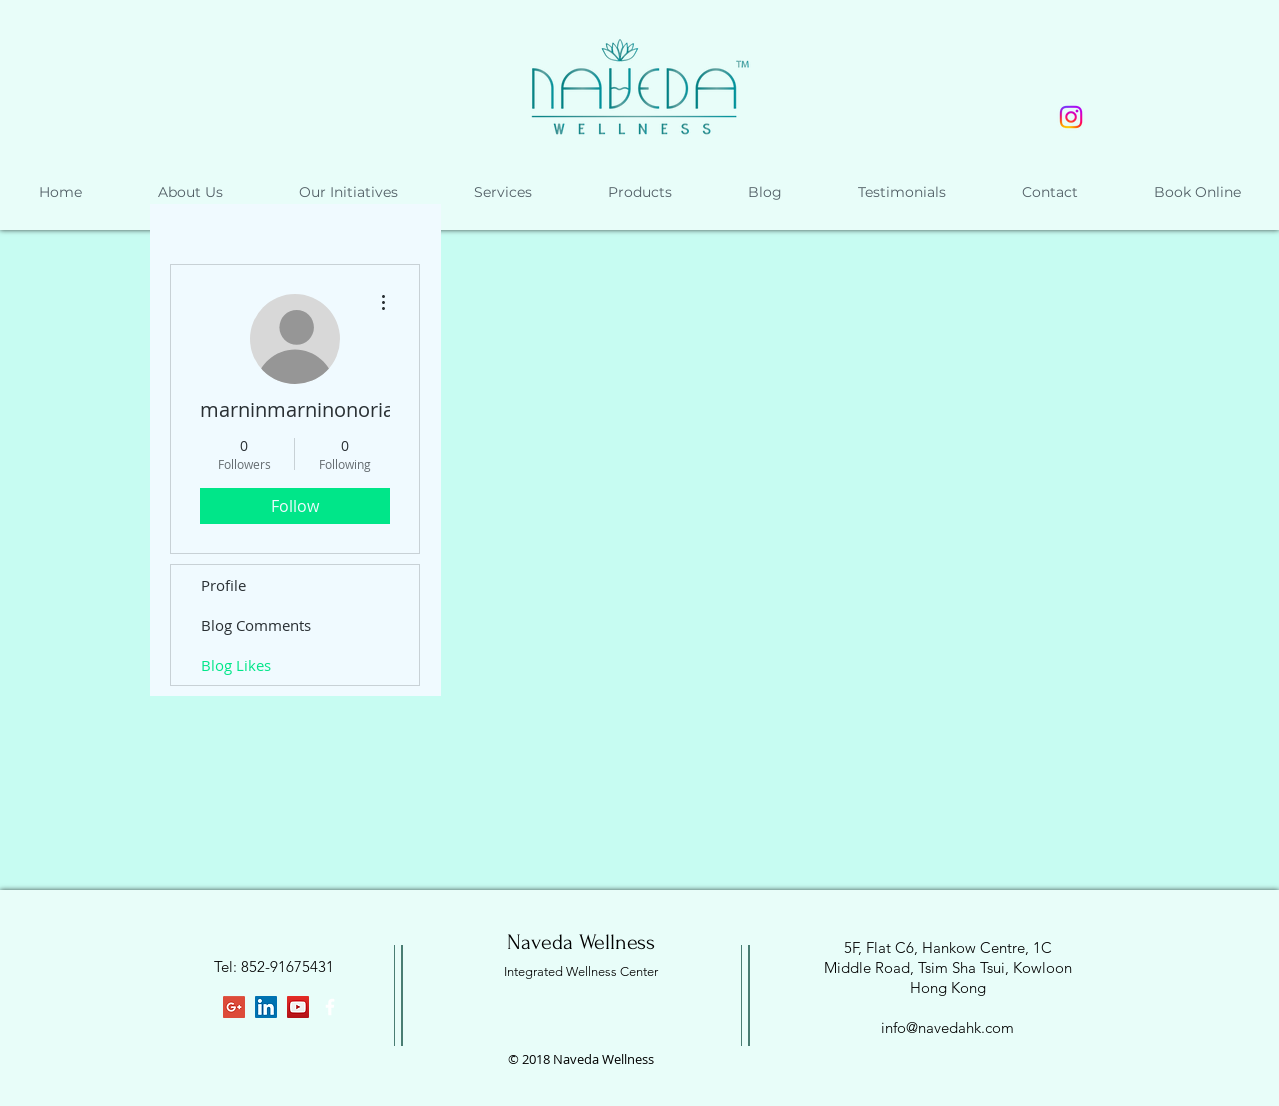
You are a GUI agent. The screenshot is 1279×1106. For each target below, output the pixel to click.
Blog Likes (236, 665)
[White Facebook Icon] (330, 1007)
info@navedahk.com (947, 1027)
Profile (223, 585)
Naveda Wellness (581, 942)
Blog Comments (256, 625)
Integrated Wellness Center (581, 971)
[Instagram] (1071, 117)
